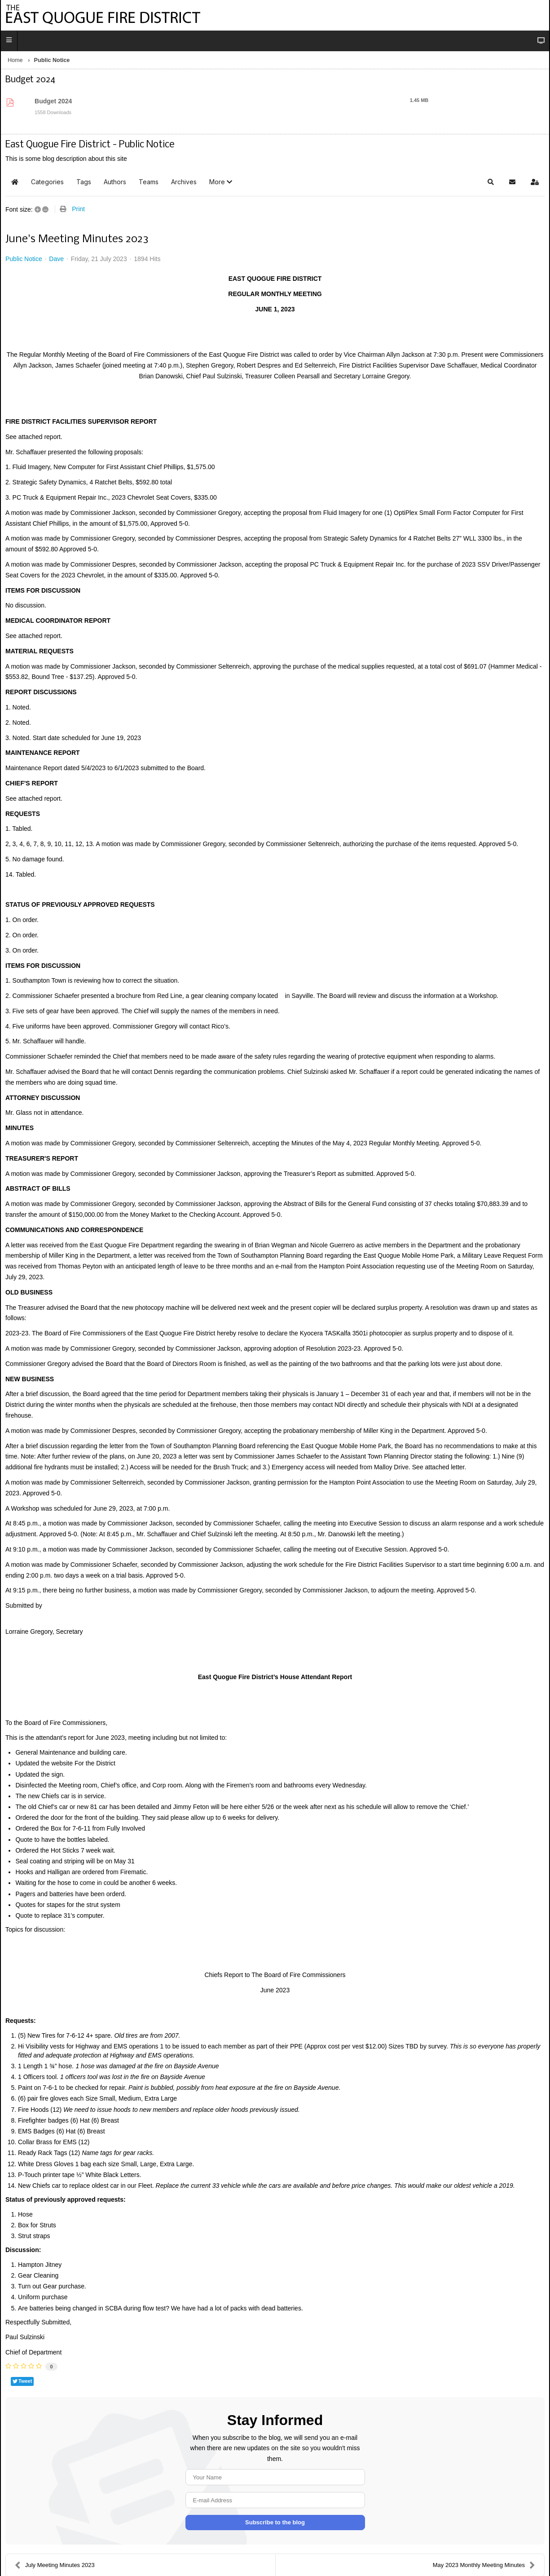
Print (78, 209)
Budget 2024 (53, 101)
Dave (56, 258)
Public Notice (23, 258)
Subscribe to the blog (275, 2522)
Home (15, 60)
